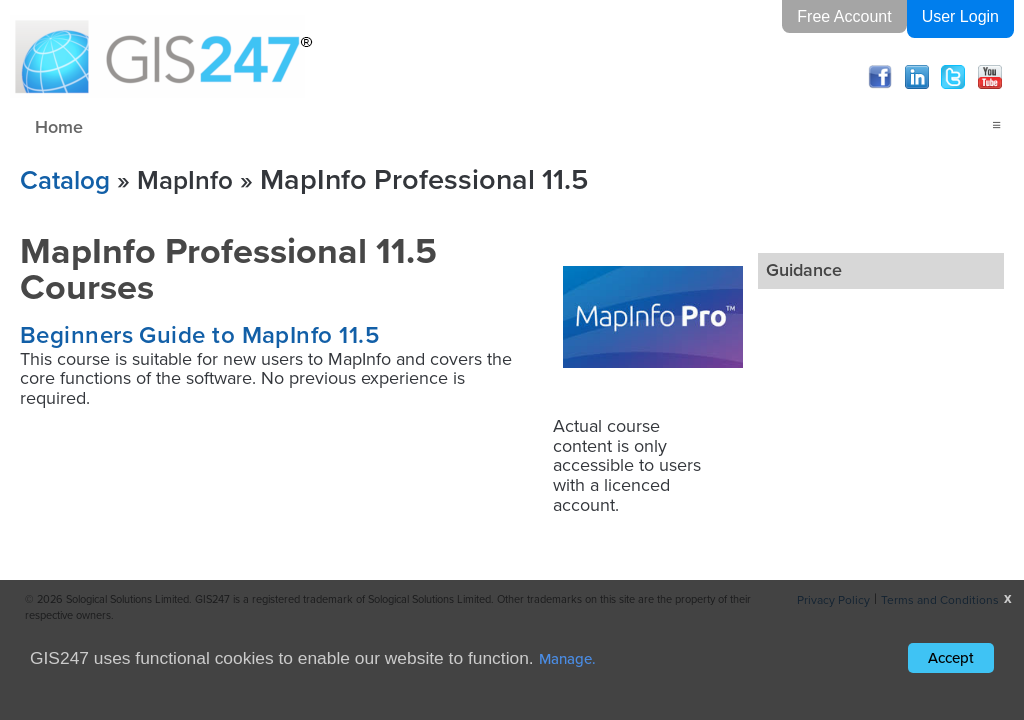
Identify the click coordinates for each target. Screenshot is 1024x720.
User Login (960, 16)
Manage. (567, 658)
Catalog (65, 179)
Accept (951, 657)
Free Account (844, 16)
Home (59, 126)
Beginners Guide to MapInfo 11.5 (199, 334)
